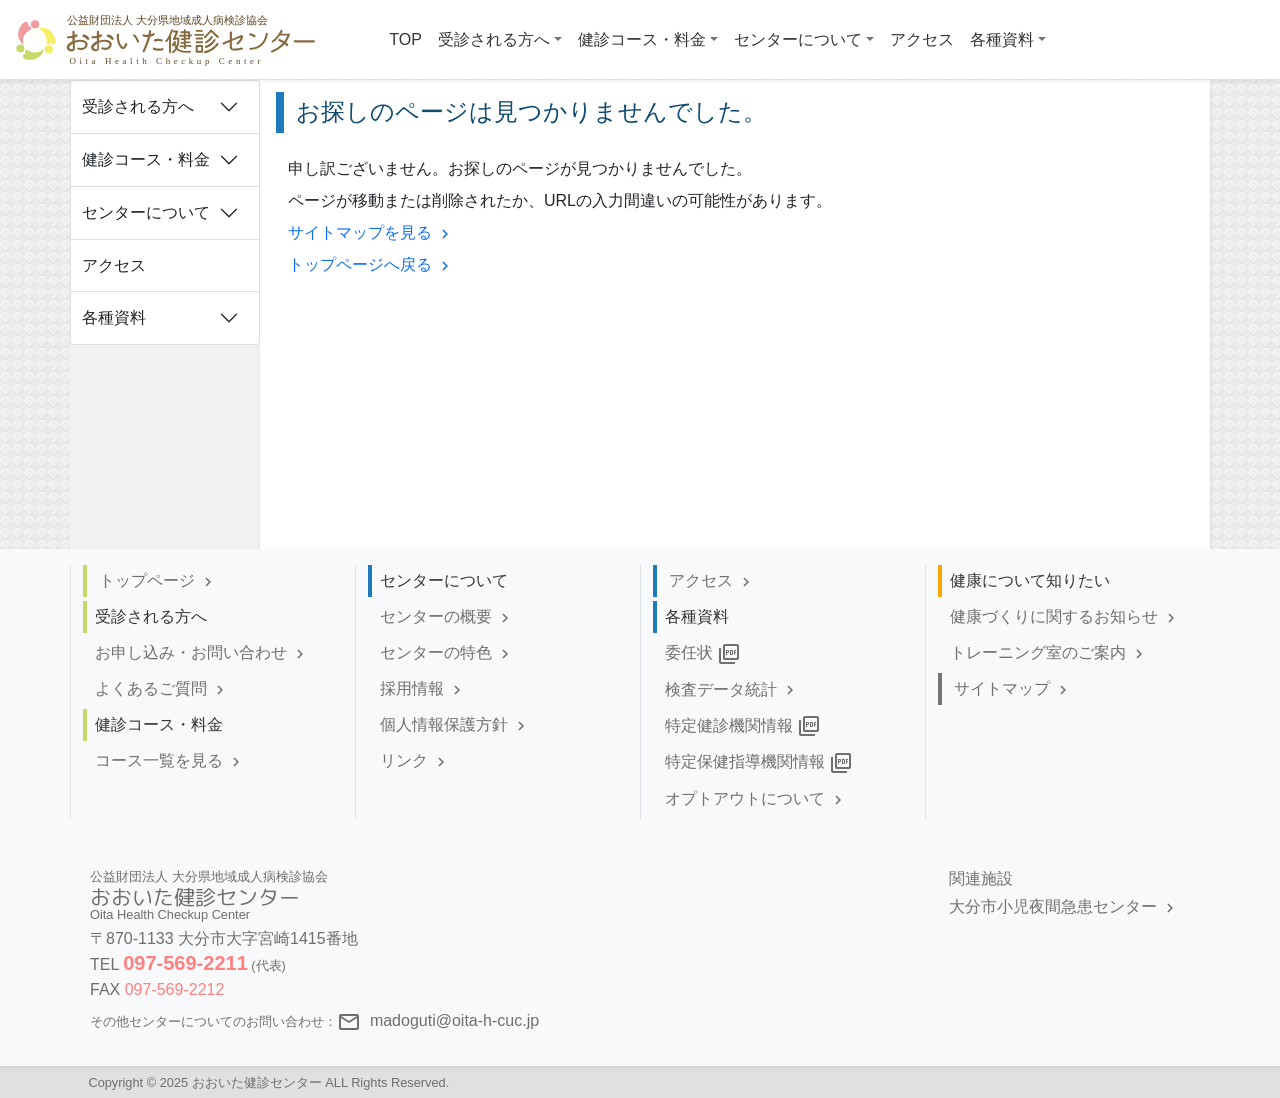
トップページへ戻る (371, 264)
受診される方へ (138, 106)
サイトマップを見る (371, 232)
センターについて (146, 212)
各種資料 (114, 317)
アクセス (114, 265)
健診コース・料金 (146, 159)
